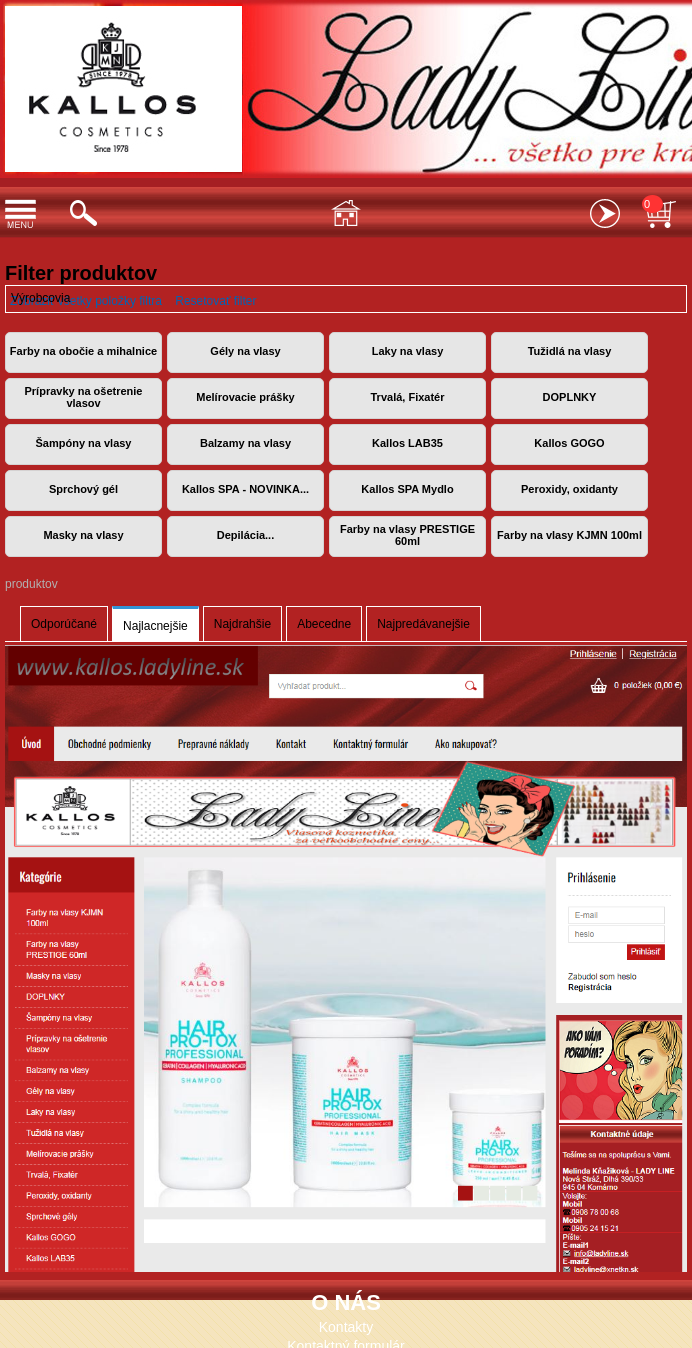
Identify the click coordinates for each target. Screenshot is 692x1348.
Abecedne (324, 624)
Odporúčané (64, 624)
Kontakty (346, 1327)
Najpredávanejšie (423, 624)
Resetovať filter (215, 301)
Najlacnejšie (155, 626)
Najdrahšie (242, 624)
